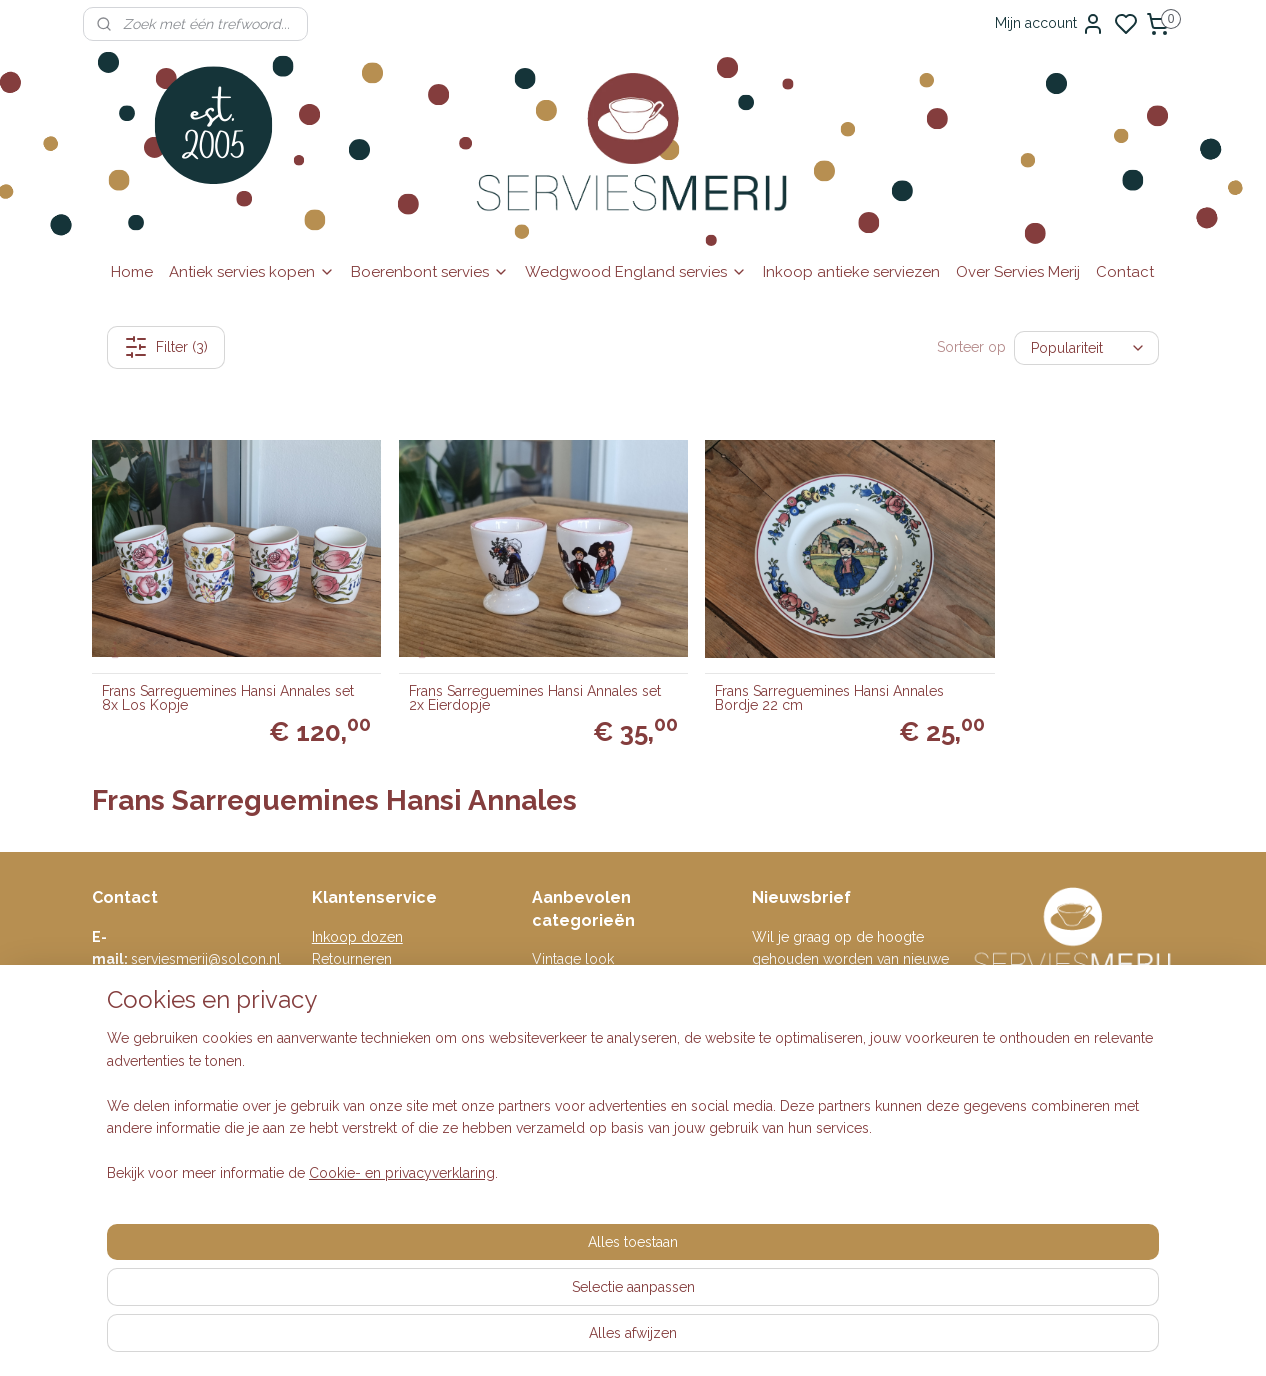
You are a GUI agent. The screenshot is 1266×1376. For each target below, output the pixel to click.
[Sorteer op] (1086, 347)
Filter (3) (166, 347)
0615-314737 (212, 950)
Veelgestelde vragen (379, 950)
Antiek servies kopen (252, 272)
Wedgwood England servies (636, 272)
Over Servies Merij (1018, 272)
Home (132, 272)
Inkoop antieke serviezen (851, 272)
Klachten (340, 1017)
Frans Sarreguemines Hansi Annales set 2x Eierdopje (491, 666)
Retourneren (352, 927)
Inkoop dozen (357, 905)
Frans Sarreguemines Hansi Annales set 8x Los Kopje (216, 666)
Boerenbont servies (430, 272)
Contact (1125, 272)
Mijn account (1050, 24)
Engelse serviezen (591, 950)
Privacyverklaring (366, 995)
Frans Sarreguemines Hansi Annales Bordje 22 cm (766, 666)
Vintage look (573, 927)
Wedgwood (571, 1039)
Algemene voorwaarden (390, 972)
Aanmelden (805, 1039)
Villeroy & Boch (583, 1017)
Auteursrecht (353, 1039)
